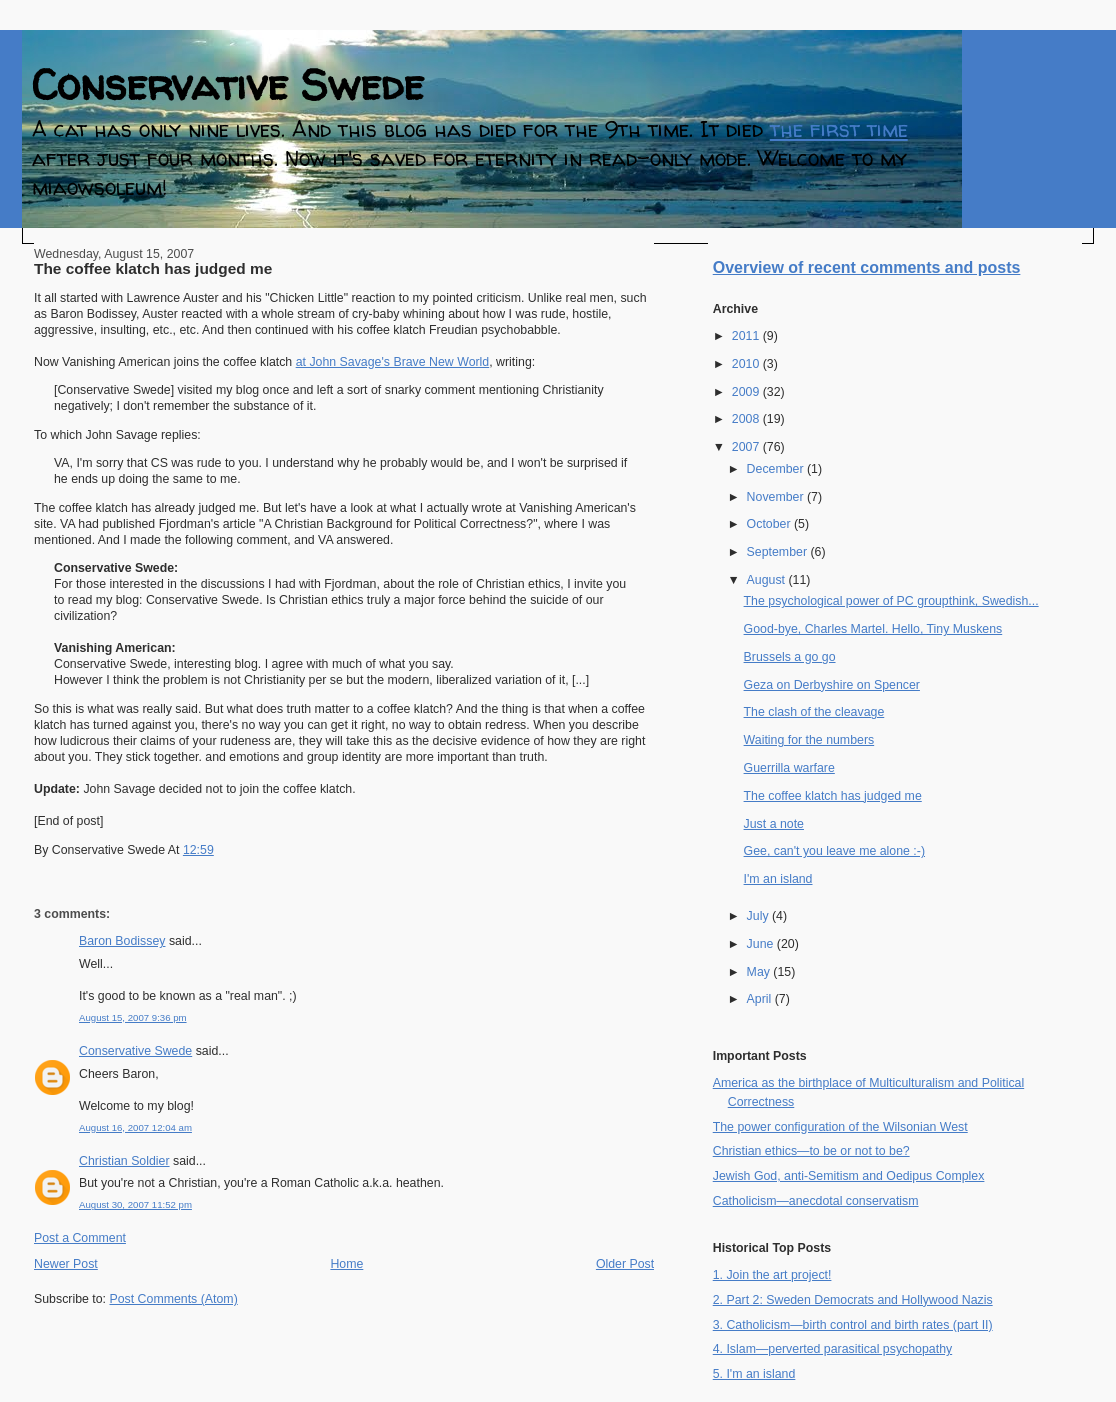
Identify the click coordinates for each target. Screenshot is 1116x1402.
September (779, 552)
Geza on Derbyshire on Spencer (832, 685)
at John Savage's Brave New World (393, 362)
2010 (747, 364)
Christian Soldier (124, 1161)
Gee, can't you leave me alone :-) (834, 851)
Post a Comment (80, 1238)
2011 (747, 336)
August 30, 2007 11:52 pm (135, 1204)
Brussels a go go (790, 657)
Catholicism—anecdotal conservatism (816, 1201)
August (768, 580)
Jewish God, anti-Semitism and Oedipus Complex (849, 1176)
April (761, 999)
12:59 (198, 850)
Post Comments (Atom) (173, 1299)
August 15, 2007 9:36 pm (133, 1017)
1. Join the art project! (772, 1275)
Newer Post (66, 1264)
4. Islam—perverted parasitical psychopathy (832, 1349)
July (759, 916)
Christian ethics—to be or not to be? (811, 1151)
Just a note (774, 824)
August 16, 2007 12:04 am (135, 1127)
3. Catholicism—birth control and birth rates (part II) (853, 1325)
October (770, 524)
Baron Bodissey (122, 941)
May (760, 972)
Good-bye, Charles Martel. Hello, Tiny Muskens (873, 629)
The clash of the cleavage (814, 712)
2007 (747, 447)
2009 (747, 392)
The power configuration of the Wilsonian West (840, 1127)
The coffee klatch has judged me (153, 268)
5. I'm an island (754, 1374)
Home (346, 1264)
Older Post (625, 1264)
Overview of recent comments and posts (867, 267)
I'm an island (778, 879)
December (777, 469)
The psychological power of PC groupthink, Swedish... (891, 601)
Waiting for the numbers (809, 740)
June (762, 944)
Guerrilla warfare (789, 768)
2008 (747, 419)
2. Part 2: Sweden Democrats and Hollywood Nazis (853, 1300)
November (777, 497)
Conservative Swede (228, 84)
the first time (839, 129)
